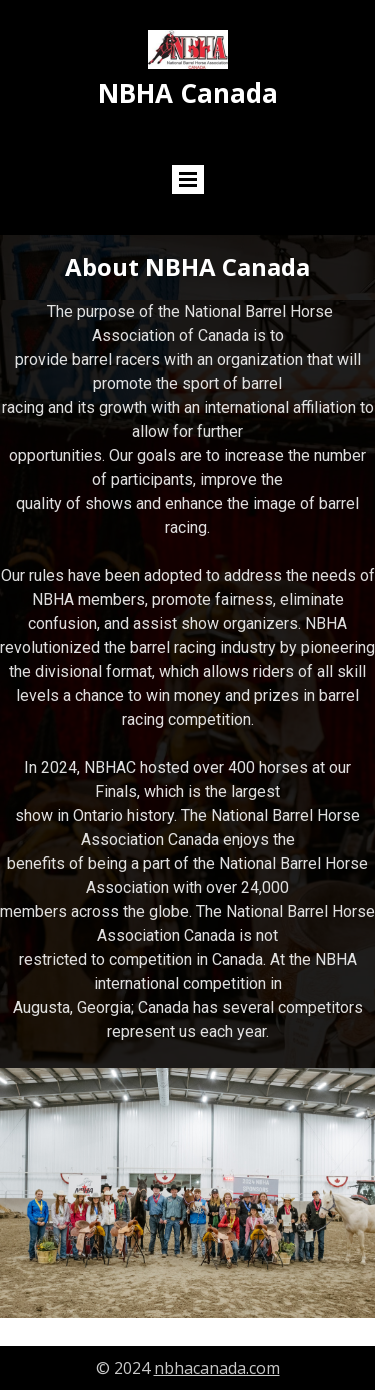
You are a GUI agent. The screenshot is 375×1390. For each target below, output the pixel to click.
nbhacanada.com (217, 1368)
